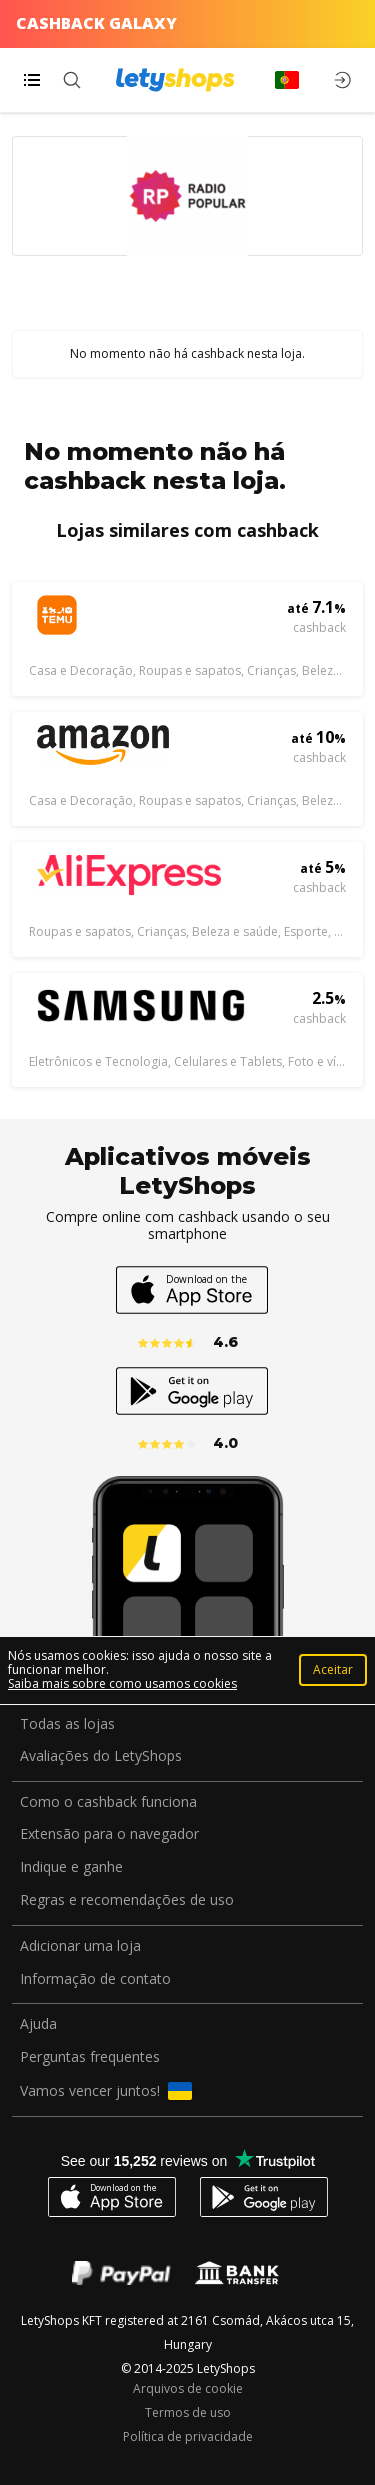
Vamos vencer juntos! (106, 2091)
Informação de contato (95, 1979)
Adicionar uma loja (80, 1946)
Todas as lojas (67, 1724)
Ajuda (38, 2024)
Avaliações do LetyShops (101, 1756)
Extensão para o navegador (109, 1834)
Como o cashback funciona (108, 1802)
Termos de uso (188, 2413)
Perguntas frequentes (90, 2057)
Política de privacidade (188, 2437)
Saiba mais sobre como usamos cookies (122, 1683)
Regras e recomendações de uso (127, 1900)
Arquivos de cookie (188, 2389)
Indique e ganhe (71, 1867)
